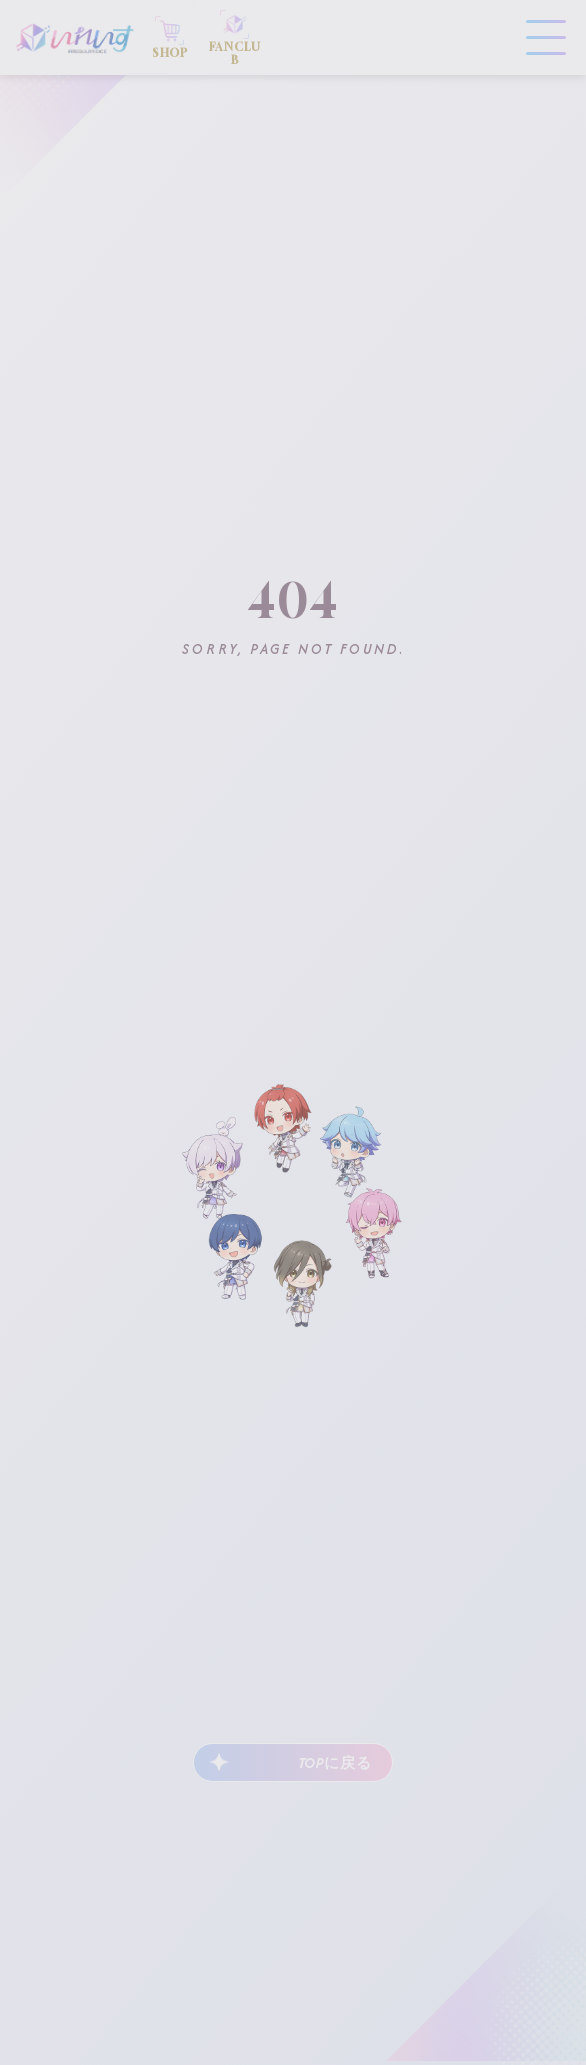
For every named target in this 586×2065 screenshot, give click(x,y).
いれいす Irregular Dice (75, 38)
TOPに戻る (335, 1763)
